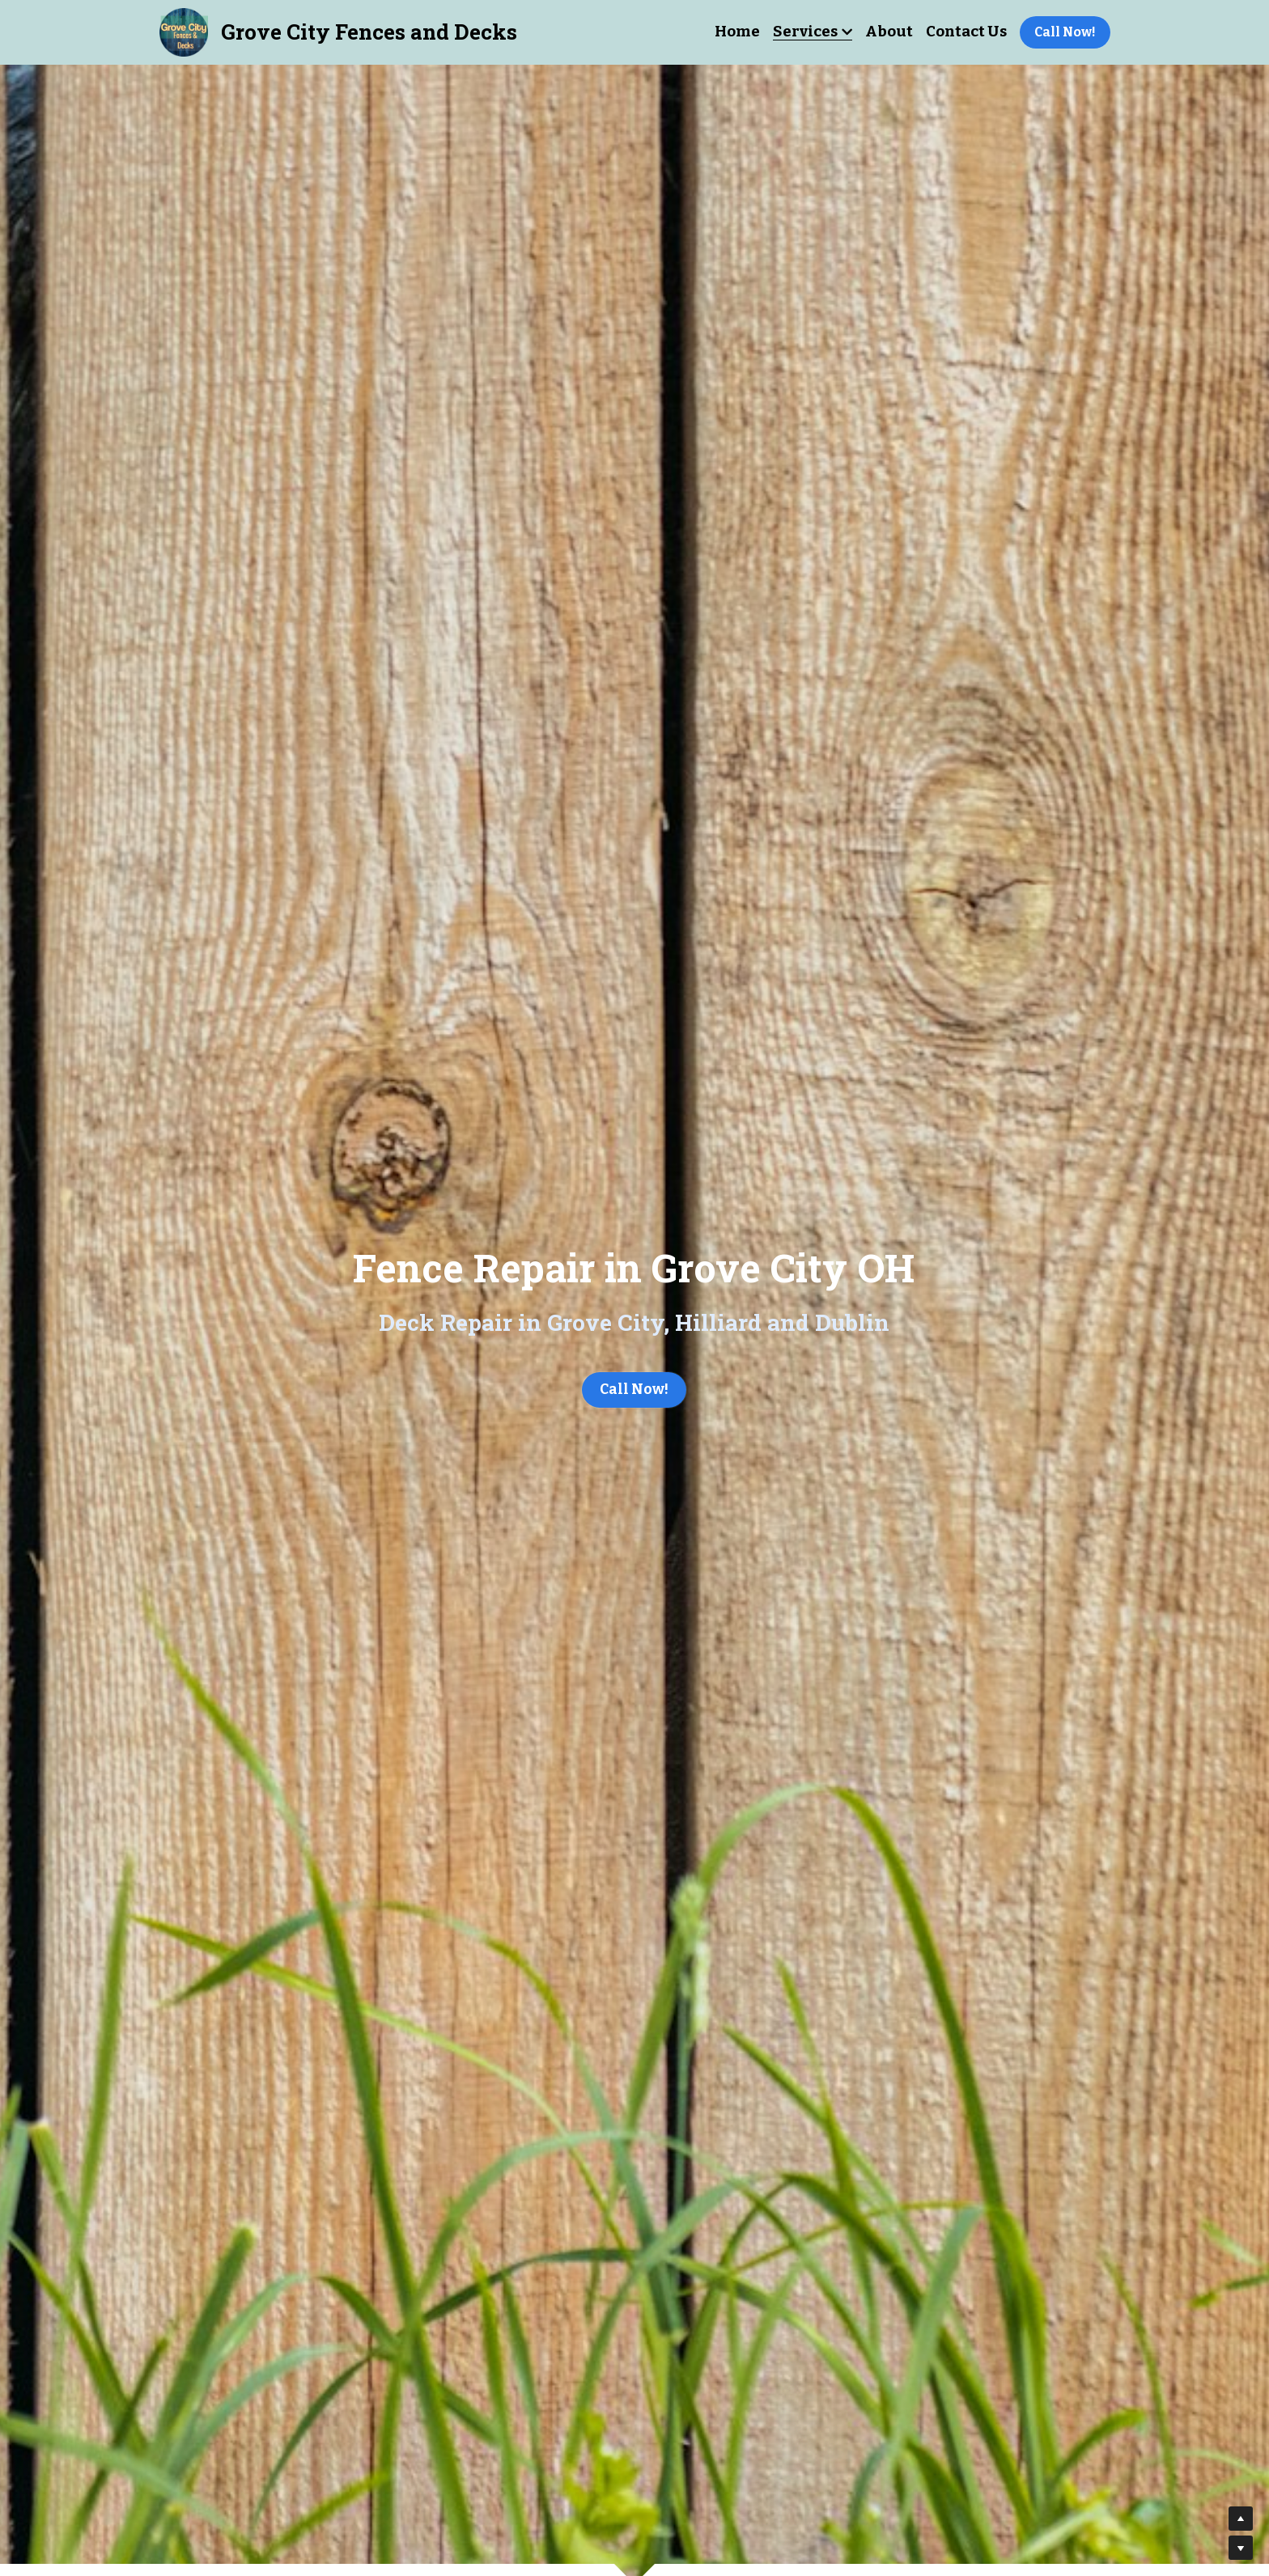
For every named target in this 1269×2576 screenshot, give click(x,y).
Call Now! (1065, 32)
